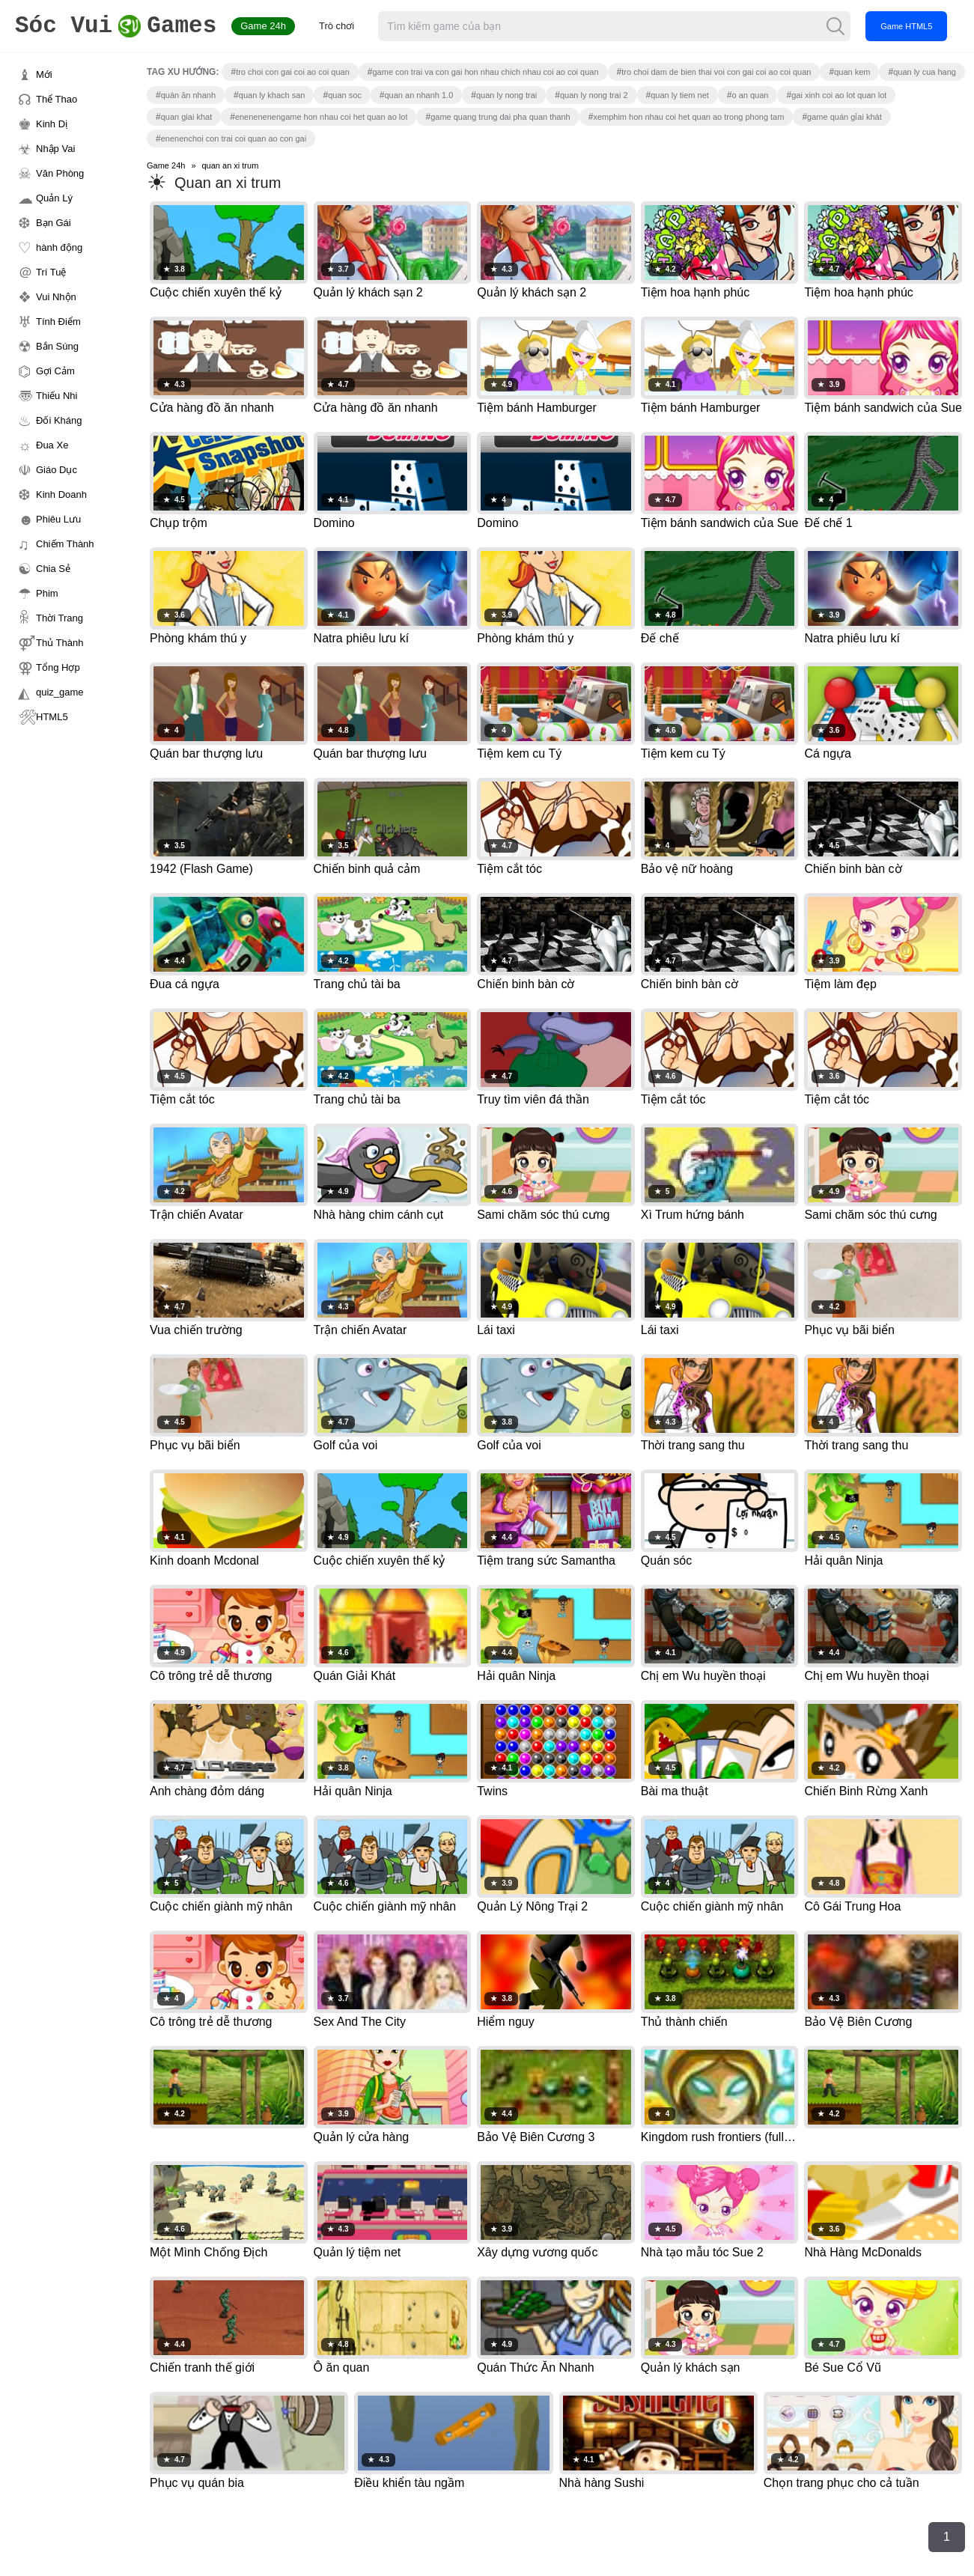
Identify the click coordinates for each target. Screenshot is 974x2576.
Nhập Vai (55, 148)
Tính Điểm (58, 321)
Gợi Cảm (55, 371)
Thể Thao (56, 99)
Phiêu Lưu (58, 519)
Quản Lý (54, 198)
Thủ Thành (59, 642)
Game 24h (263, 25)
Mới (44, 74)
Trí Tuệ (51, 272)
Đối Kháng (59, 420)
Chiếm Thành (65, 543)
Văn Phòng (60, 173)
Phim (47, 593)
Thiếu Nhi (56, 395)
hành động (59, 247)
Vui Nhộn (56, 296)
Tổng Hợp (58, 667)
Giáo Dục (56, 469)
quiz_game (60, 692)
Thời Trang (59, 618)
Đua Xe (52, 445)
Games (115, 26)
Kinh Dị (51, 124)
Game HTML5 (906, 26)
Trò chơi (336, 25)
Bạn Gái (53, 222)
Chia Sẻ (53, 568)
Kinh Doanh (61, 494)
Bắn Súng (57, 346)
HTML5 (52, 716)
